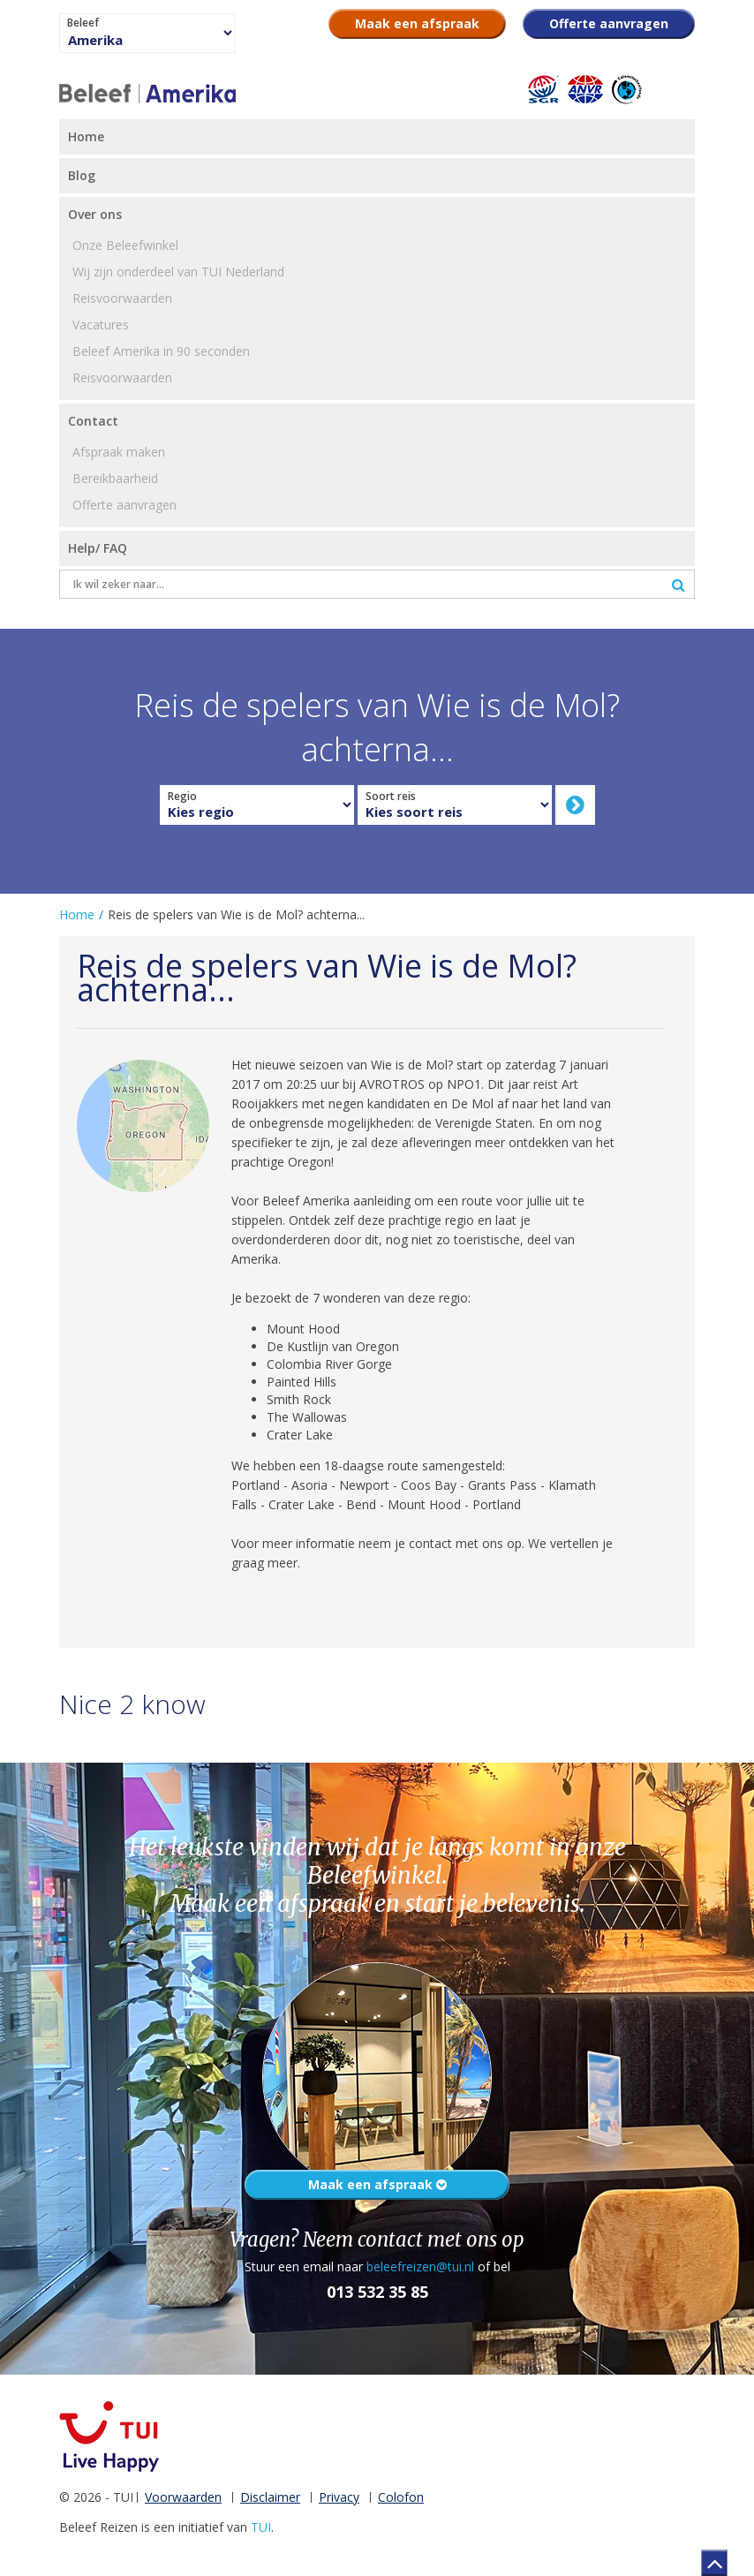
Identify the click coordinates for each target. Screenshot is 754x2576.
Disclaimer (270, 2497)
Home (76, 914)
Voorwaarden (183, 2497)
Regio (182, 796)
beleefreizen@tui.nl (420, 2266)
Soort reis (391, 796)
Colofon (401, 2497)
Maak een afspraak (377, 2184)
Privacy (339, 2497)
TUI (261, 2527)
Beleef (83, 23)
